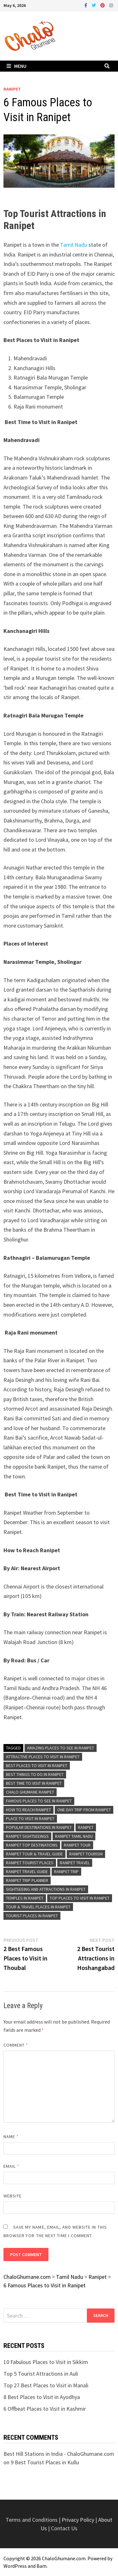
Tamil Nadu (73, 244)
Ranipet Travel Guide (27, 1871)
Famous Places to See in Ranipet (39, 1801)
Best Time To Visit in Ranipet (34, 1783)
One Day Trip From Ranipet (84, 1810)
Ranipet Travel (75, 1863)
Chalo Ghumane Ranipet (30, 1792)
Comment (15, 2045)
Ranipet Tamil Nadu (74, 1836)
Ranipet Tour (77, 1845)
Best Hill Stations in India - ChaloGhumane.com (58, 2453)
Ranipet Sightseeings (27, 1836)
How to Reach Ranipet (28, 1810)
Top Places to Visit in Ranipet (80, 1898)
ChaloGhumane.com (64, 2558)
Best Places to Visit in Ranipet (36, 1765)
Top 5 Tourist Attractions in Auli (40, 2373)
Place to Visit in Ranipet (30, 1818)
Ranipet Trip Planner (27, 1880)
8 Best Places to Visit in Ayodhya (41, 2397)
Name (11, 2136)
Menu (16, 66)
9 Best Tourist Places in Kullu (45, 2462)
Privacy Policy (78, 2519)
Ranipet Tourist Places (29, 1863)
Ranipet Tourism (86, 1854)
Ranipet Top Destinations (32, 1845)
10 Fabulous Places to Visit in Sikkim (45, 2362)
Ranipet (12, 89)
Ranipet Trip (66, 1871)
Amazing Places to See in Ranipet (60, 1748)
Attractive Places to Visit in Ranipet (43, 1757)
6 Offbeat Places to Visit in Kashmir (44, 2408)
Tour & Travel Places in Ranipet (38, 1907)
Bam (42, 2566)
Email (11, 2166)
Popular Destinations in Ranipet (39, 1827)
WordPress (15, 2566)
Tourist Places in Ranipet (32, 1916)
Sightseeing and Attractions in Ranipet (46, 1889)
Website (12, 2196)
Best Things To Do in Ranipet (35, 1774)
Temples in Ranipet (24, 1898)
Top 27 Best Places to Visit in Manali (45, 2385)
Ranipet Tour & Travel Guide (34, 1854)
